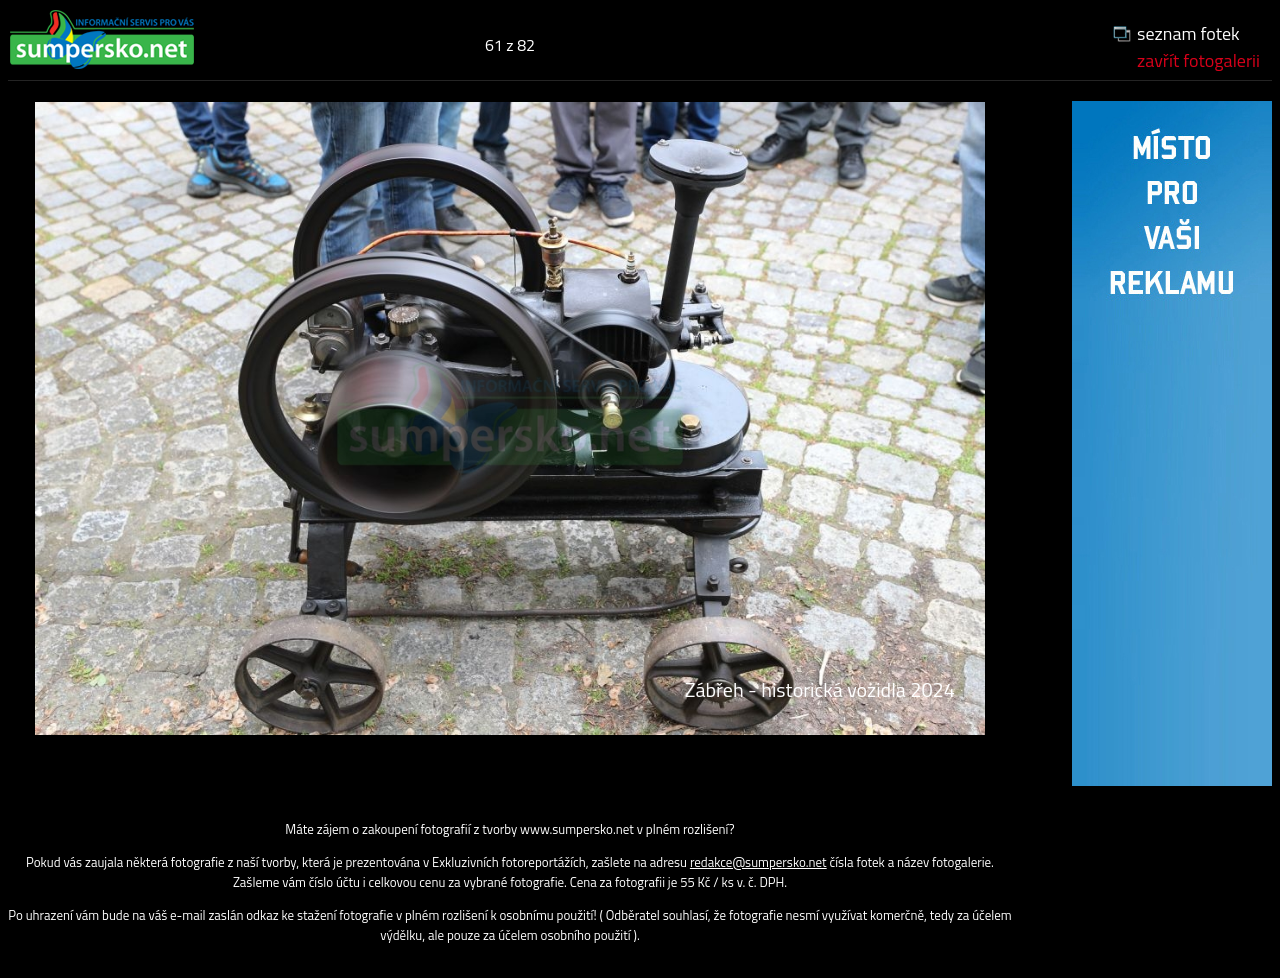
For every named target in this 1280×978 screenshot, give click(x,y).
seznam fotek (1188, 33)
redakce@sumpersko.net (758, 862)
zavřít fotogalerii (1198, 60)
